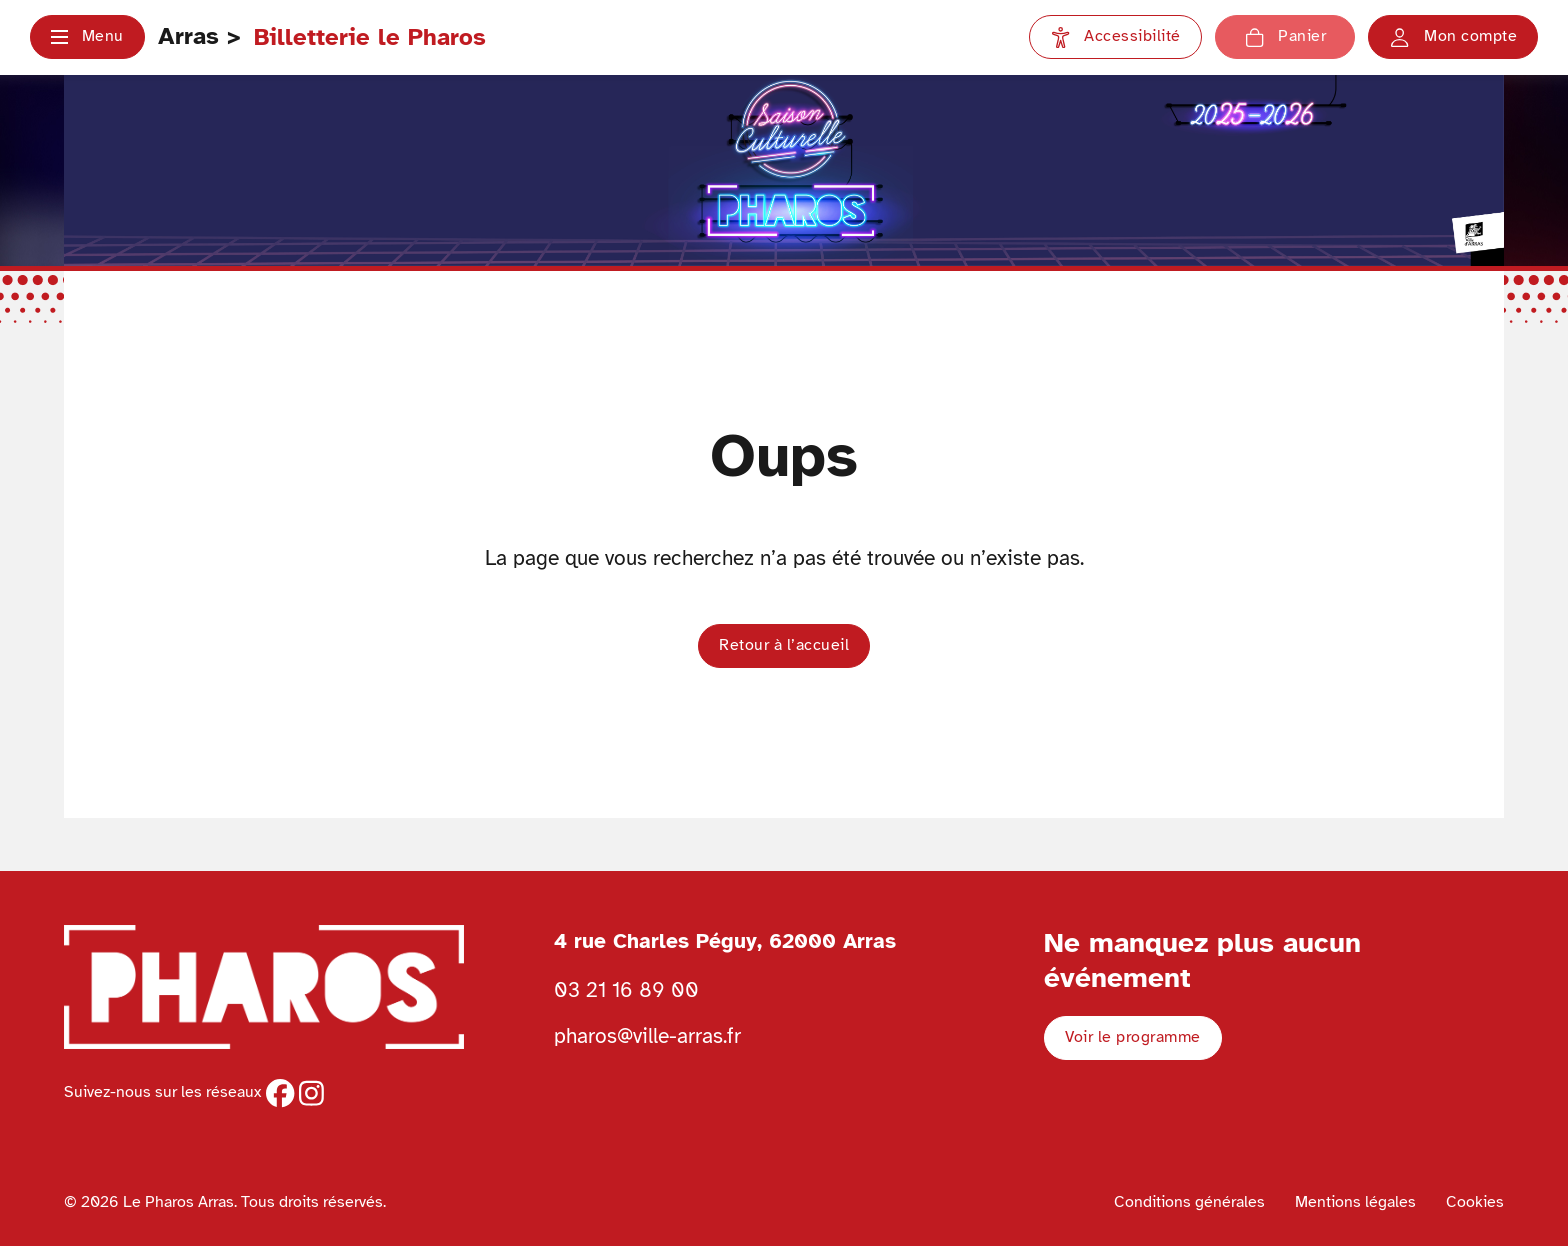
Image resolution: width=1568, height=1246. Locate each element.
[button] (87, 37)
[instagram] (311, 1093)
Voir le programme (1133, 1037)
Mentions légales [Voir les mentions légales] (1355, 1202)
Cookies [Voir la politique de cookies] (1475, 1202)
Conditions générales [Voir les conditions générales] (1189, 1202)
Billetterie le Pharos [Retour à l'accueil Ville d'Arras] (370, 37)
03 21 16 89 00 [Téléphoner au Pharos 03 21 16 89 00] (626, 990)
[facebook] (280, 1093)
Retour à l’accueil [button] (784, 645)
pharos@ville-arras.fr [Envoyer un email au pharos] (647, 1036)
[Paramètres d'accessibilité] (1115, 37)
